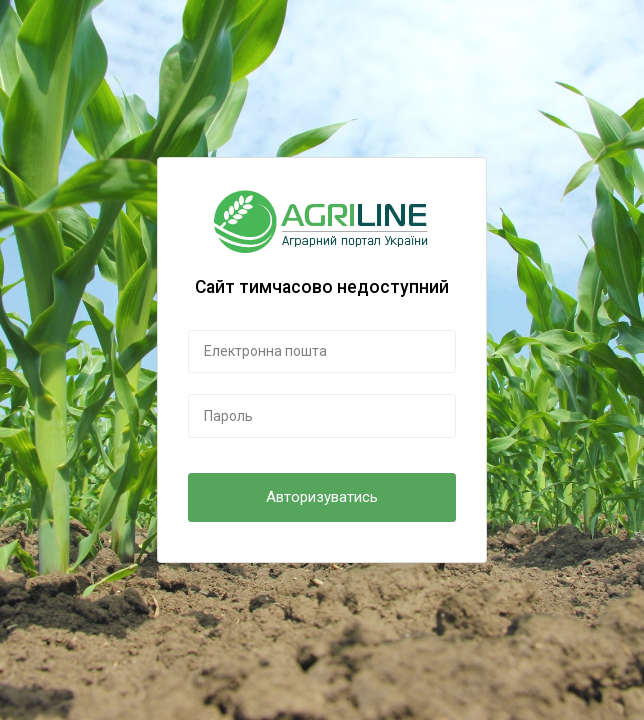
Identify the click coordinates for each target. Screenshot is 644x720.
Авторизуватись (322, 497)
